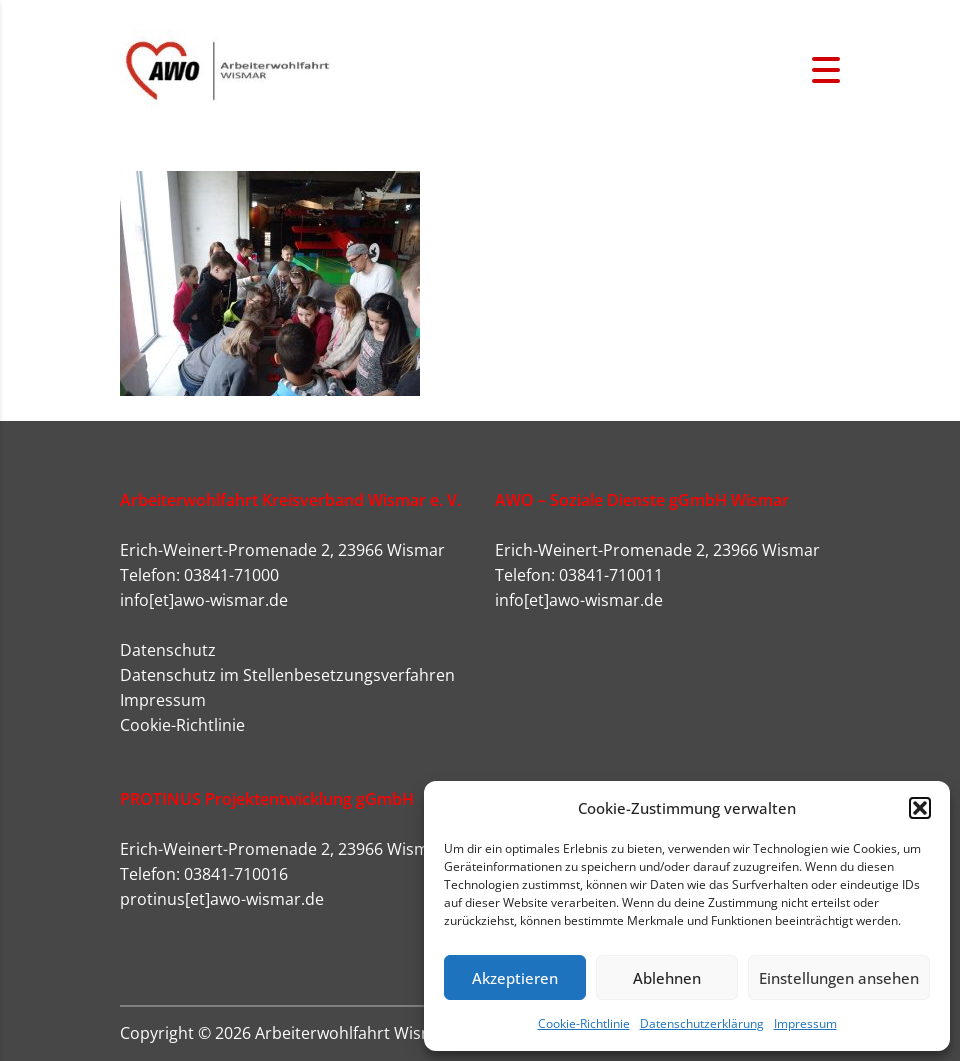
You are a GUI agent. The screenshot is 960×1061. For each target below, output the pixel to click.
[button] (920, 808)
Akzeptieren (515, 978)
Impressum (805, 1023)
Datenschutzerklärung (702, 1023)
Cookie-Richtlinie (584, 1023)
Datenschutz (168, 650)
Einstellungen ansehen (839, 978)
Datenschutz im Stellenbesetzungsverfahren (287, 675)
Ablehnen (667, 978)
